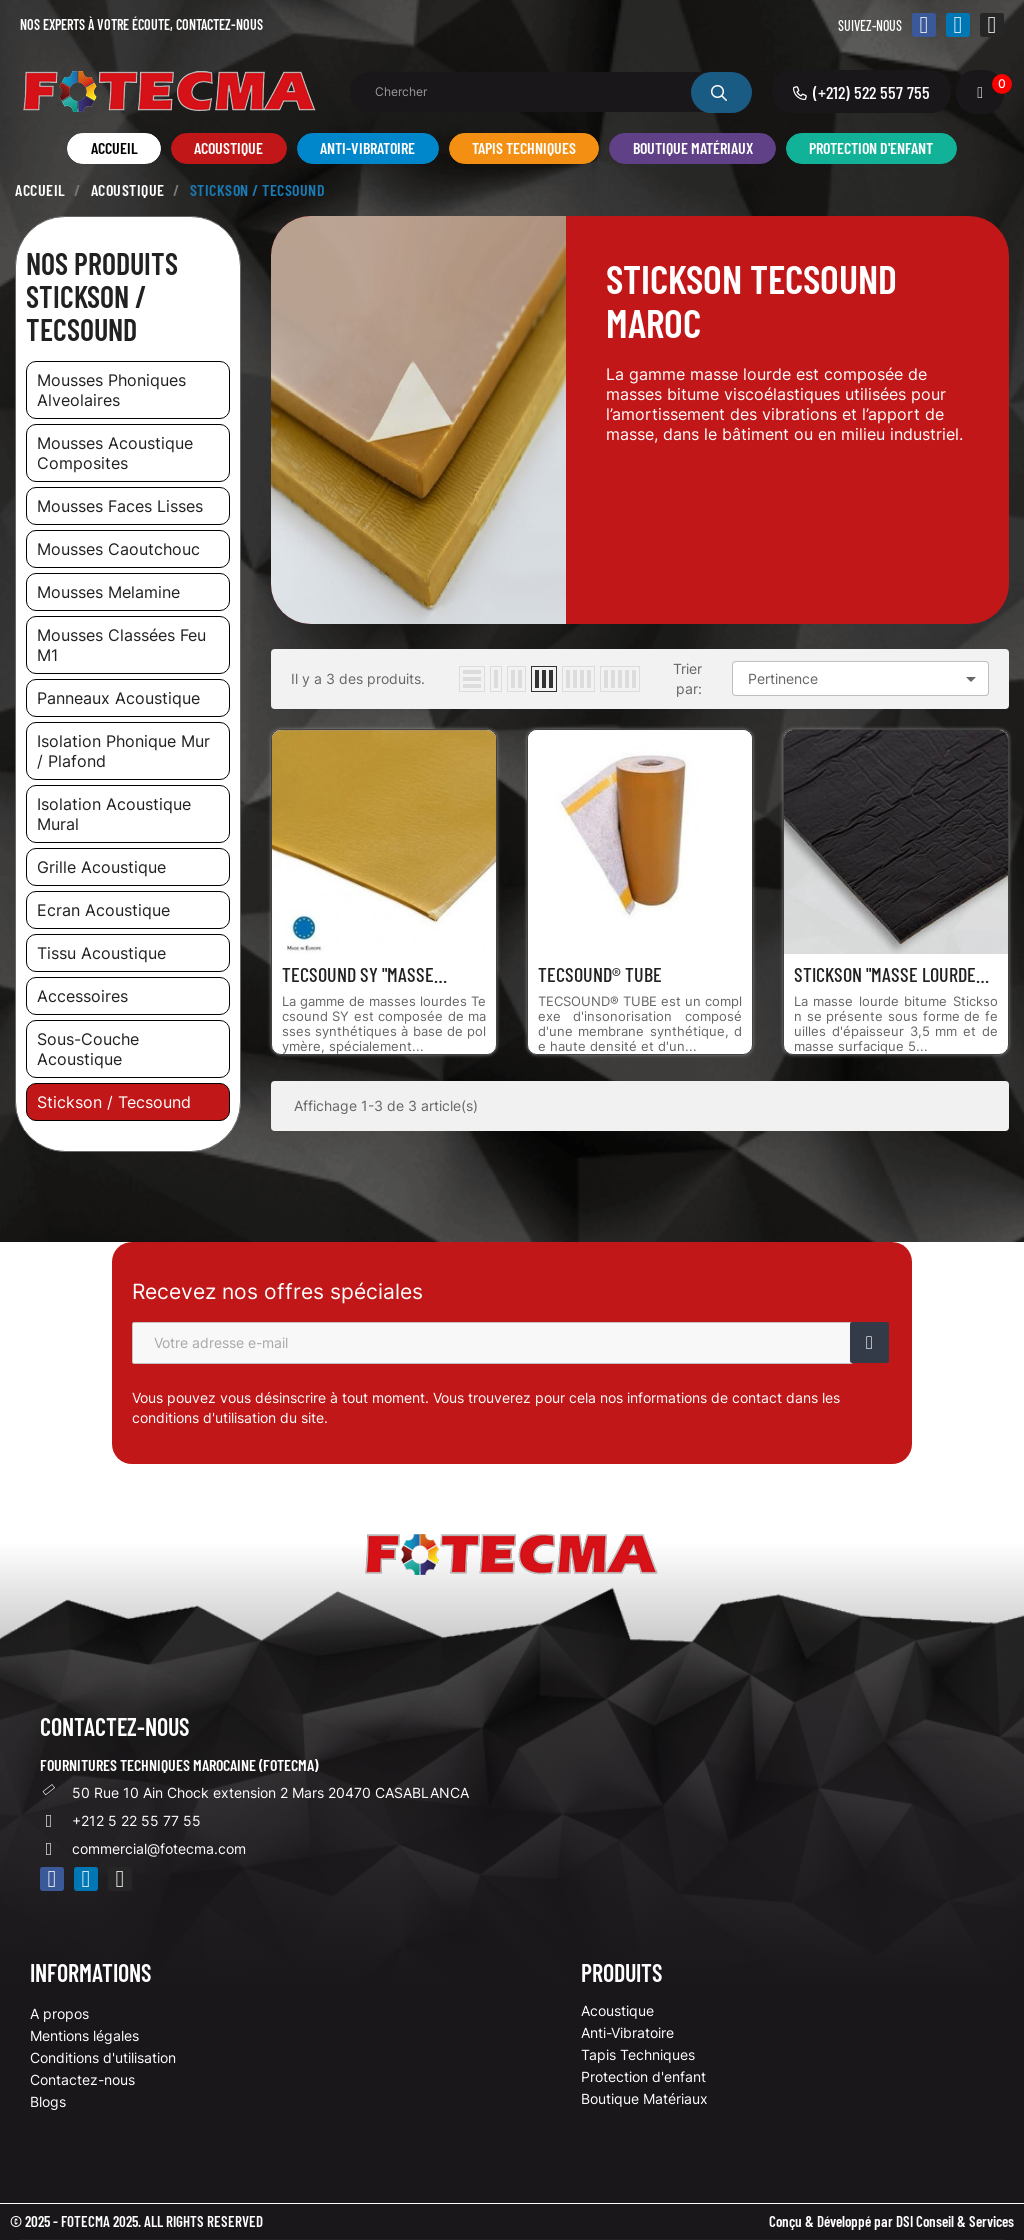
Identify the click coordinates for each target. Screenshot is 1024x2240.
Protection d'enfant (643, 2076)
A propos (59, 2013)
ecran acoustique (103, 910)
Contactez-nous (82, 2079)
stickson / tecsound (114, 1102)
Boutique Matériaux (644, 2098)
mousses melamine (108, 592)
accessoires (82, 996)
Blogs (48, 2101)
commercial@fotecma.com (159, 1848)
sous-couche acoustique (88, 1049)
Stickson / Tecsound (86, 312)
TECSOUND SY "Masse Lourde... (358, 974)
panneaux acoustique (118, 698)
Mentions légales (84, 2035)
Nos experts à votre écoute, (141, 24)
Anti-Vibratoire (627, 2032)
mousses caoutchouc (118, 549)
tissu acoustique (101, 953)
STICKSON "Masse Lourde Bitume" (885, 974)
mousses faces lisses (120, 506)
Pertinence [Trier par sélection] (865, 679)
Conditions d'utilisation (103, 2057)
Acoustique (617, 2010)
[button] (861, 91)
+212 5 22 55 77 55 (136, 1820)
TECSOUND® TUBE (600, 974)
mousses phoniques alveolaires (111, 390)
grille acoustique (101, 867)
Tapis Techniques (638, 2054)
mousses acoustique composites (115, 453)
